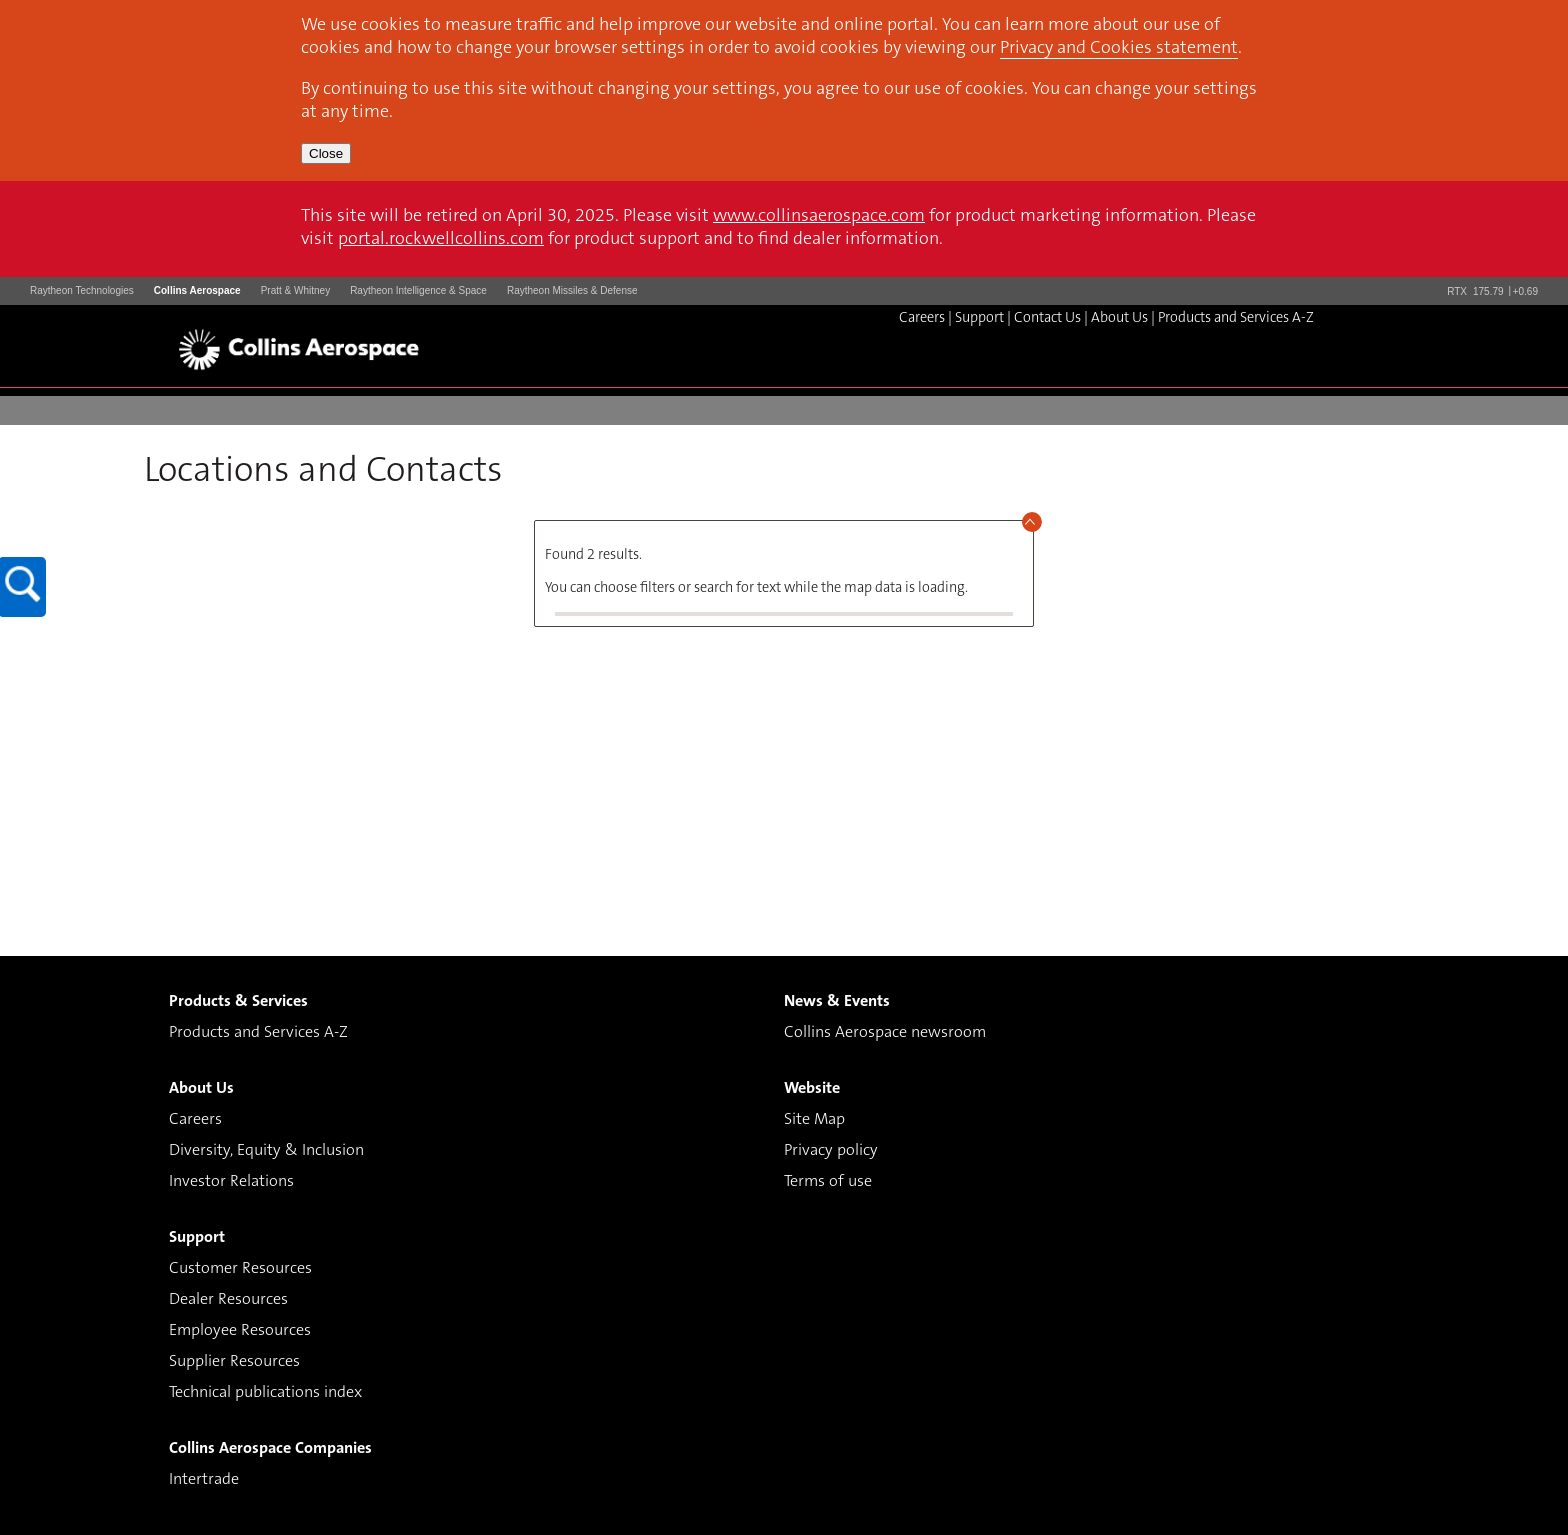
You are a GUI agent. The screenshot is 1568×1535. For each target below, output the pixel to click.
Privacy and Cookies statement (1119, 49)
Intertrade (204, 1480)
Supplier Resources (234, 1362)
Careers (922, 318)
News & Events (837, 1002)
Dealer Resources (228, 1300)
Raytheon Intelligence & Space (418, 290)
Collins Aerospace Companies (270, 1449)
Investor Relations (231, 1182)
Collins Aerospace (197, 290)
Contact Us (1047, 318)
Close (326, 153)
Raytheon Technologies (82, 290)
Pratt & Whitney (295, 290)
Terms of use (828, 1182)
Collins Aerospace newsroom (885, 1033)
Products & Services (238, 1002)
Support (979, 318)
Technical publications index (265, 1393)
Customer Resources (240, 1269)
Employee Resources (240, 1331)
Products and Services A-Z (1236, 318)
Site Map (814, 1120)
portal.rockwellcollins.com (441, 240)
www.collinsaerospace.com (819, 217)
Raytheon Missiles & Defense (572, 290)
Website (812, 1089)
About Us (1119, 318)
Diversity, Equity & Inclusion (266, 1151)
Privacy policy (831, 1151)
